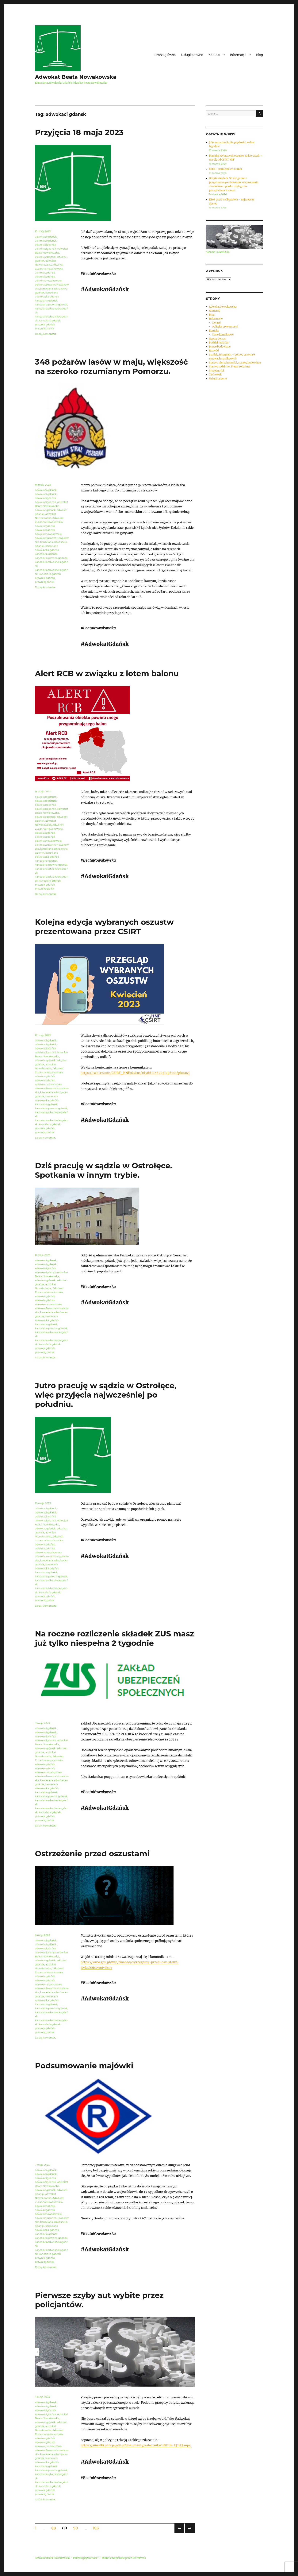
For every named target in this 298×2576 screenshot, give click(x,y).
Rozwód (214, 350)
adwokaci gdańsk (46, 236)
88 (55, 2528)
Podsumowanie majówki (84, 2065)
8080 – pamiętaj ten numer (225, 169)
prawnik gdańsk (45, 324)
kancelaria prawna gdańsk (51, 304)
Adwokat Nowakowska (222, 306)
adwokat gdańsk (45, 1528)
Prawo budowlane (220, 346)
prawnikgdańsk (44, 328)
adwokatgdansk (45, 276)
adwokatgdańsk (45, 272)
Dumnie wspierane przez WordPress (124, 2558)
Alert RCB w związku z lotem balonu (107, 673)
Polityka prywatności (225, 326)
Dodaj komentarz (45, 333)
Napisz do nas (217, 338)
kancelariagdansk (50, 320)
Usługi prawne (192, 55)
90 (77, 2528)
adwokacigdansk (45, 248)
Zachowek (215, 374)
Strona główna (165, 55)
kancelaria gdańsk (46, 300)
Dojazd (216, 322)
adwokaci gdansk (46, 240)
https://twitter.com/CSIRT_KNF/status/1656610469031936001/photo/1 (135, 1073)
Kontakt (214, 55)
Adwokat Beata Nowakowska (75, 77)
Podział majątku (218, 342)
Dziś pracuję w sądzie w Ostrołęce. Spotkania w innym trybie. (103, 1170)
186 (97, 2528)
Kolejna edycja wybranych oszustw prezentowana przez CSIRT (104, 926)
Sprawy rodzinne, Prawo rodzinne (229, 366)
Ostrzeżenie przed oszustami (92, 1853)
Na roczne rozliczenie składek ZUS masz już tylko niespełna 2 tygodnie (114, 1638)
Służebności (216, 370)
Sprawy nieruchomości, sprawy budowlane (235, 362)
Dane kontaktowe (223, 334)
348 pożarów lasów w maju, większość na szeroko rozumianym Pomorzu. (111, 366)
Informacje (238, 55)
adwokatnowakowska (48, 280)
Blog (259, 55)
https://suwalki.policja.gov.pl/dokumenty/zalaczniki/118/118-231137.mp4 (136, 2445)
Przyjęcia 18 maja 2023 (79, 132)
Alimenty (214, 310)
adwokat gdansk (45, 256)
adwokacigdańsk (45, 244)
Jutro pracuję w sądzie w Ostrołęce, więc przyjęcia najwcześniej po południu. (105, 1395)
